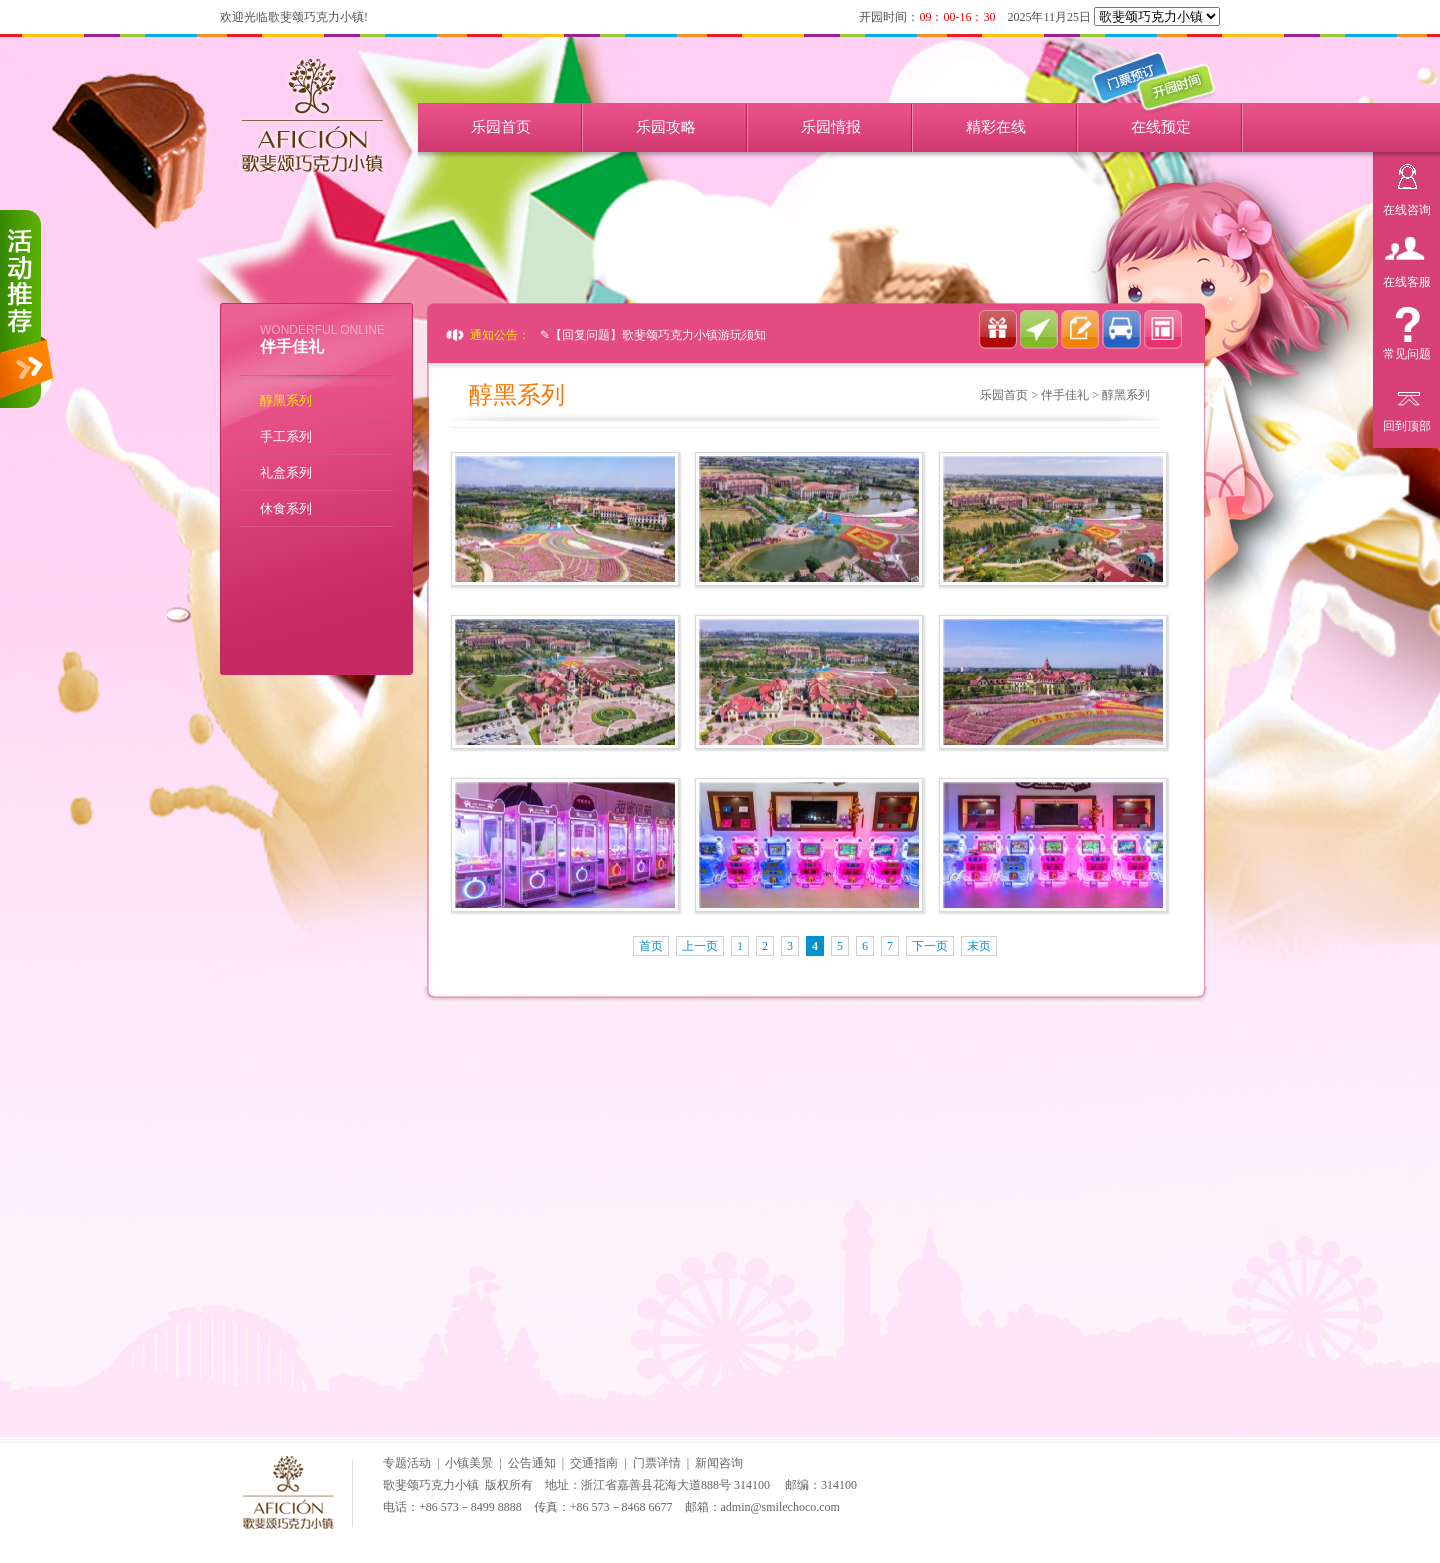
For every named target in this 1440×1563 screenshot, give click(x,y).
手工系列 (286, 436)
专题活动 (407, 1463)
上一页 (700, 946)
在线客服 (1407, 279)
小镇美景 (469, 1463)
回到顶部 (1407, 423)
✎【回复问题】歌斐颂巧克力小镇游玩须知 (653, 335)
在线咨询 (1407, 207)
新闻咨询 (719, 1463)
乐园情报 (831, 127)
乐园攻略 (666, 127)
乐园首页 (501, 127)
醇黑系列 (286, 400)
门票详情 (657, 1463)
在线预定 (1161, 127)
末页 (979, 946)
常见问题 (1407, 351)
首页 (651, 946)
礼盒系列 (286, 472)
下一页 (930, 946)
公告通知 (532, 1463)
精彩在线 (996, 127)
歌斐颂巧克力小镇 (431, 1485)
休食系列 (286, 508)
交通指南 (594, 1463)
